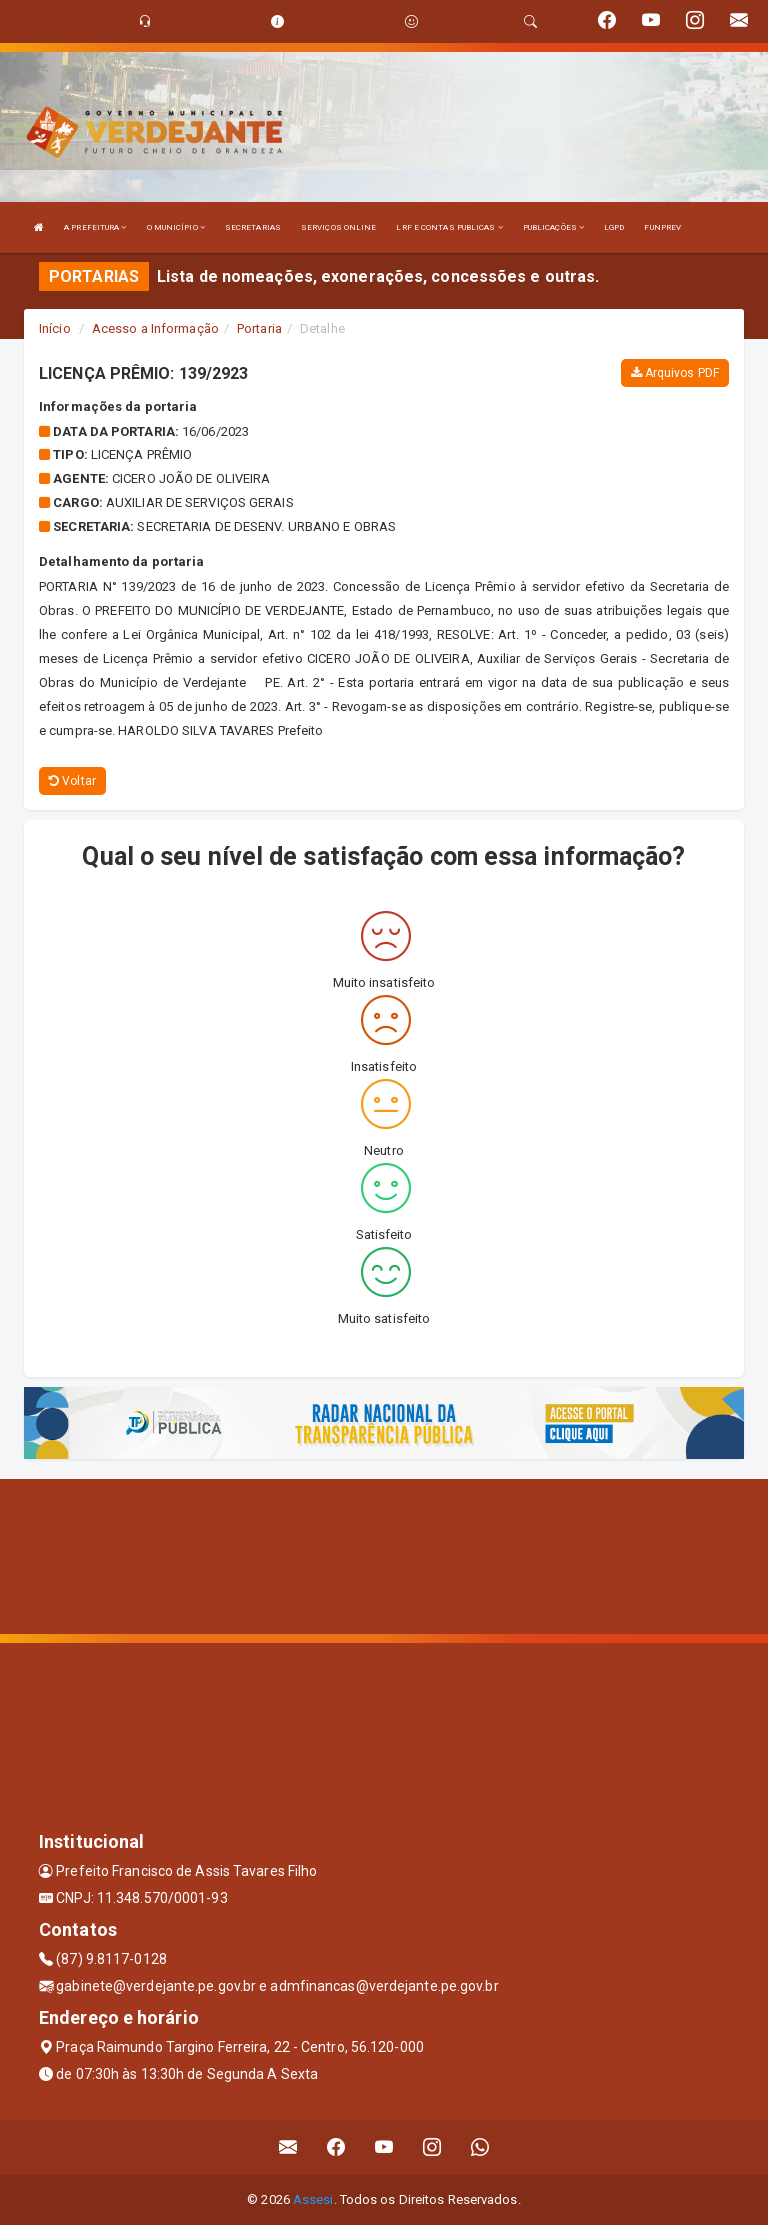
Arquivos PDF (675, 373)
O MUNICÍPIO (176, 227)
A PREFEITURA (95, 227)
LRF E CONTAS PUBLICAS (449, 227)
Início (55, 328)
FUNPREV (662, 227)
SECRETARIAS (253, 227)
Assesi (313, 2199)
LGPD (614, 227)
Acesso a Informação (155, 328)
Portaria (259, 328)
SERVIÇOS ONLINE (339, 227)
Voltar (72, 781)
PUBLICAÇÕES (553, 227)
